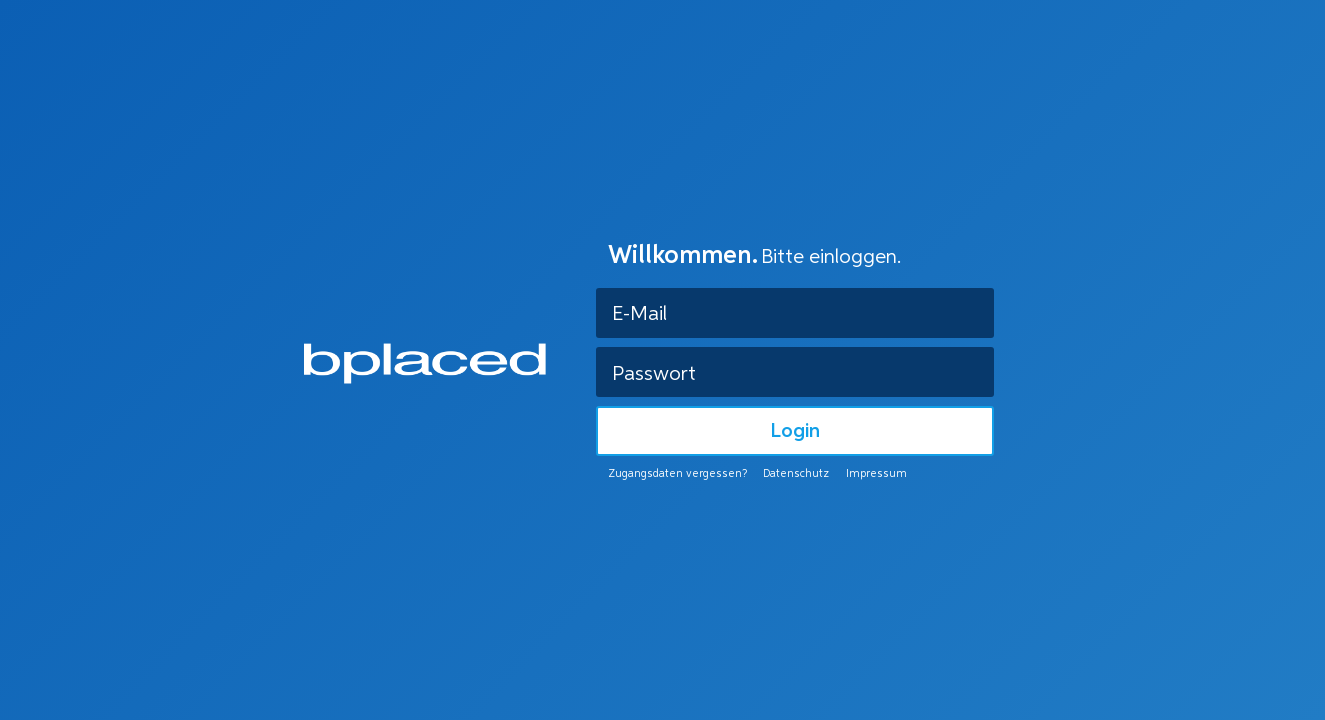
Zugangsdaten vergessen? (677, 474)
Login (795, 431)
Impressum (876, 474)
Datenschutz (796, 474)
